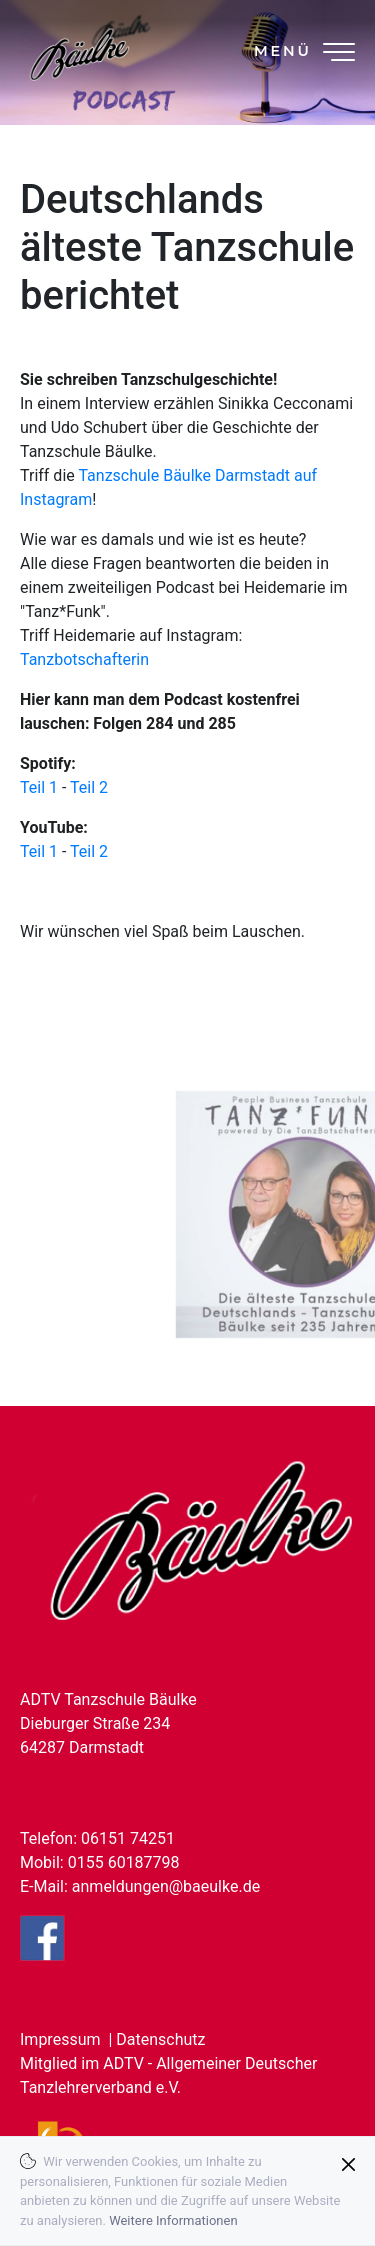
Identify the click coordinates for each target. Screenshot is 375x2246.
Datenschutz (160, 2039)
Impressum (60, 2039)
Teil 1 (39, 787)
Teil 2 (89, 787)
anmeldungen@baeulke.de (166, 1886)
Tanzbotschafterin (84, 659)
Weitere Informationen (173, 2220)
